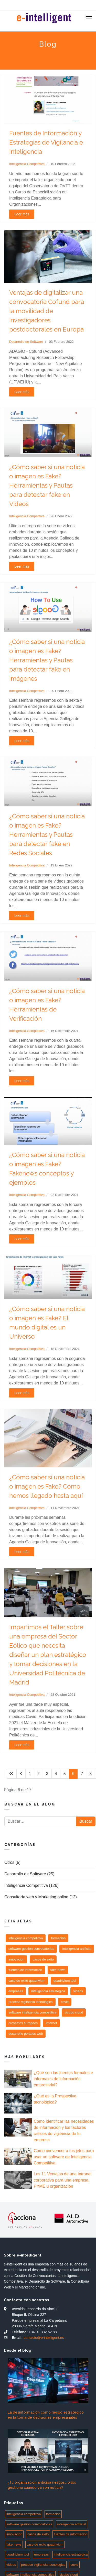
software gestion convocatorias (31, 1949)
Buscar (85, 1821)
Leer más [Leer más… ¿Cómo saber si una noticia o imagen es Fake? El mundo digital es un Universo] (21, 1393)
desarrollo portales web (25, 2033)
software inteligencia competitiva (32, 2012)
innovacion (16, 1959)
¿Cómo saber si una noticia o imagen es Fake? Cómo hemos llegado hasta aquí (47, 1486)
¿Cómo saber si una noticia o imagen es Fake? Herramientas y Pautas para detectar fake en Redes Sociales (47, 834)
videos (78, 1991)
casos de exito (43, 1959)
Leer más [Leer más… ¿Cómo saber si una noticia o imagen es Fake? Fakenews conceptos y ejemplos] (21, 1239)
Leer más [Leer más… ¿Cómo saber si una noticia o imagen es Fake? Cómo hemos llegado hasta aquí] (21, 1552)
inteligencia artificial (76, 1949)
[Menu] (89, 18)
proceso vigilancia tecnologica (30, 2002)
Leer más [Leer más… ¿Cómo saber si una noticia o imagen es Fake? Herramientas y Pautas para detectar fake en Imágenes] (21, 741)
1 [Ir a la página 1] (30, 1773)
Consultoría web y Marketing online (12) (40, 1897)
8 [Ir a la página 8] (90, 1773)
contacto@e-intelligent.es (44, 2338)
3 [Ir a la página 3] (47, 1773)
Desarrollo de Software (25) (29, 1874)
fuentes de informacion (25, 1970)
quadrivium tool (65, 1981)
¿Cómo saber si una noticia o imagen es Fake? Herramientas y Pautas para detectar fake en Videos (47, 485)
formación (58, 1938)
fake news (58, 1970)
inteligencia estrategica (48, 1991)
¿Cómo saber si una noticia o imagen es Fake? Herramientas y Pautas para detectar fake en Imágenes (47, 660)
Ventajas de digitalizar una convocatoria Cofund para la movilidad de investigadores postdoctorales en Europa (46, 311)
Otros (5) (12, 1862)
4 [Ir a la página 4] (56, 1773)
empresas (15, 1991)
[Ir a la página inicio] (11, 1774)
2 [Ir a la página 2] (38, 1773)
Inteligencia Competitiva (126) (31, 1885)
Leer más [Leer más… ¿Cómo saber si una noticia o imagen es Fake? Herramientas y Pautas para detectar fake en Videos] (21, 566)
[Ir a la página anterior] (21, 1774)
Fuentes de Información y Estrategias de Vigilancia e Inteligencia (46, 142)
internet (51, 2023)
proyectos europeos (23, 2023)
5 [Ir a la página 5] (64, 1773)
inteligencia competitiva (25, 1938)
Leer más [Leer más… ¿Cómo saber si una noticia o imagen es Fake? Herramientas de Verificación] (21, 1081)
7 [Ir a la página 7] (82, 1773)
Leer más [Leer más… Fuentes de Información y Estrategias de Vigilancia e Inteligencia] (21, 214)
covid (65, 2002)
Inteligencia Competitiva (27, 164)
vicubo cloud (74, 2012)
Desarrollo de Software (26, 342)
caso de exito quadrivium (26, 1981)
